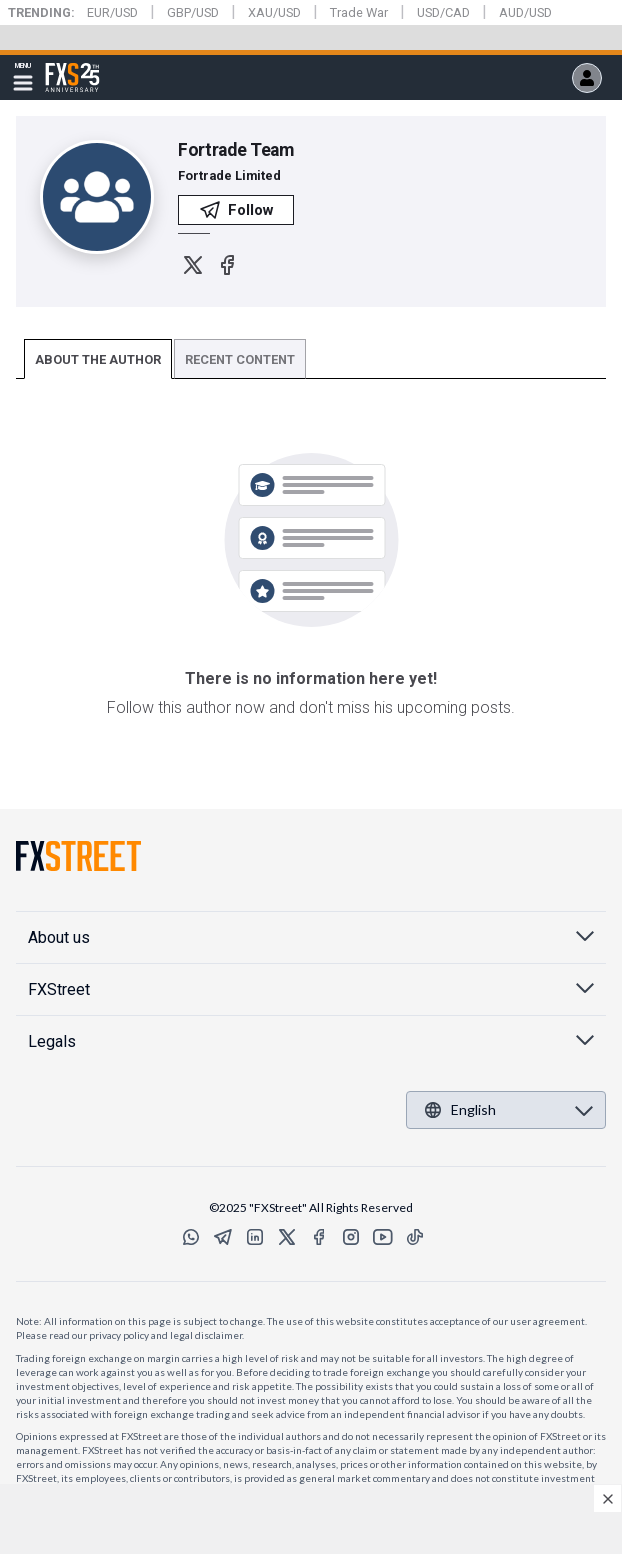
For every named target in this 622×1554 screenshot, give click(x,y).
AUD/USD (525, 12)
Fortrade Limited (229, 175)
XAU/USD (274, 12)
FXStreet (72, 66)
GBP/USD (193, 12)
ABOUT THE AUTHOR (98, 359)
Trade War (359, 12)
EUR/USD (112, 12)
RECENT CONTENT (240, 359)
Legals (52, 1041)
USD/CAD (443, 12)
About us (59, 937)
